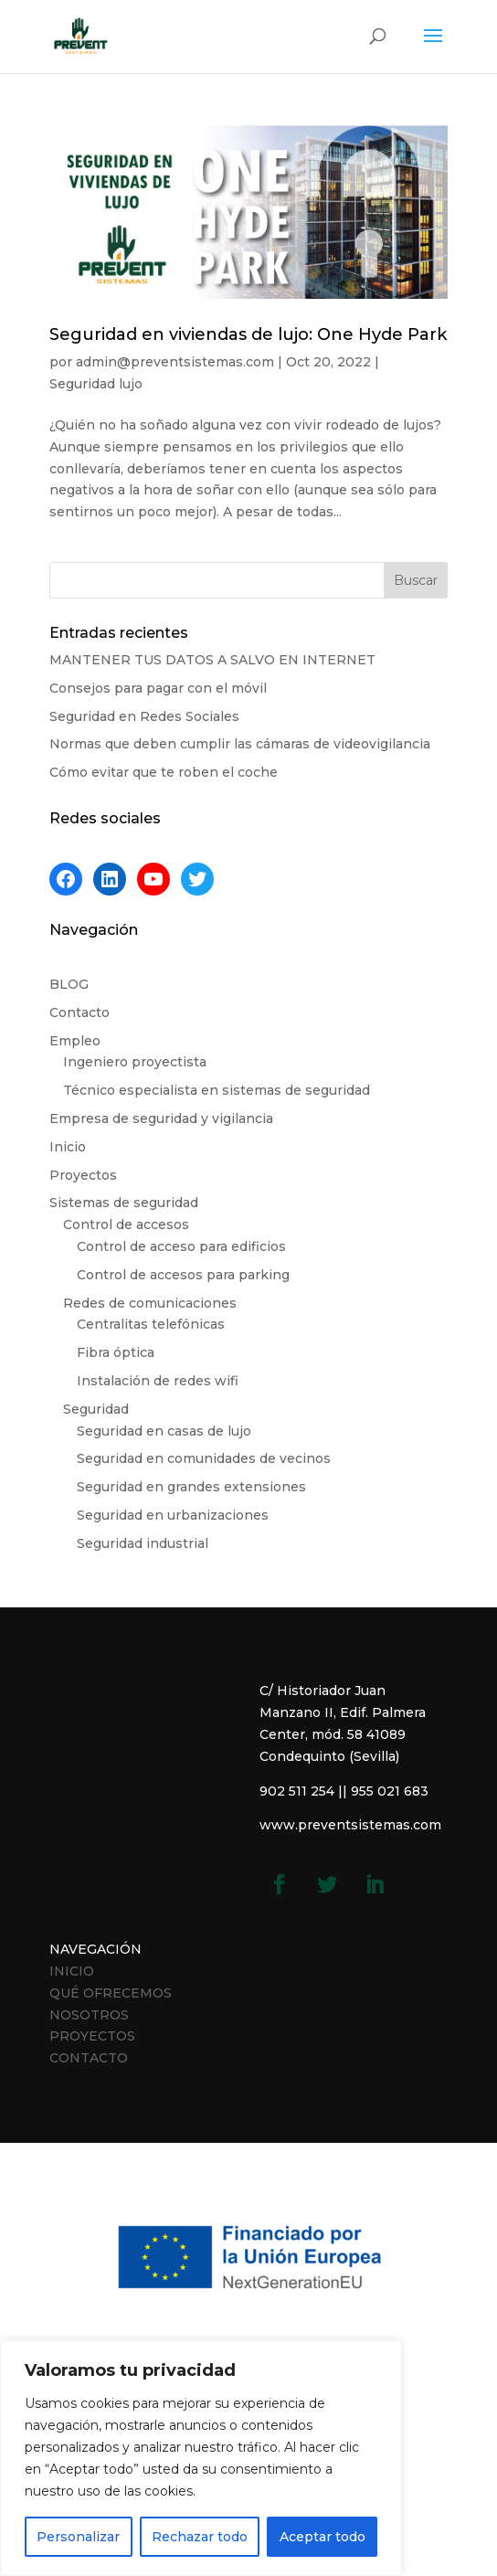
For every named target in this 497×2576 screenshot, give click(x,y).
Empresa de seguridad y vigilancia (161, 1118)
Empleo (74, 1041)
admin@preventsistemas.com (175, 362)
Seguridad (96, 1409)
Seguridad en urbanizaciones (173, 1515)
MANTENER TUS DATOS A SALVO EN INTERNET (212, 660)
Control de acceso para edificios (181, 1246)
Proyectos (83, 1175)
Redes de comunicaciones (150, 1303)
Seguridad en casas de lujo (164, 1431)
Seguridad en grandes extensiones (191, 1487)
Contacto (79, 1012)
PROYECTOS (92, 2036)
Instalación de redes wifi (157, 1381)
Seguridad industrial (142, 1543)
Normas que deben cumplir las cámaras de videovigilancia (239, 744)
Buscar (416, 580)
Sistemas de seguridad (123, 1202)
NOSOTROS (89, 2015)
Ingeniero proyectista (134, 1062)
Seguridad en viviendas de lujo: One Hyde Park (248, 334)
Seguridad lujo (96, 384)
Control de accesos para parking (183, 1275)
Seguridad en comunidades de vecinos (204, 1458)
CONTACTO (88, 2058)
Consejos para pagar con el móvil (158, 688)
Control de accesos (126, 1224)
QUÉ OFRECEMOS (110, 1993)
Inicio (67, 1147)
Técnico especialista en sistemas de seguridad (216, 1090)
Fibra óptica (115, 1352)
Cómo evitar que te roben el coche (163, 772)
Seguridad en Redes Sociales (144, 716)
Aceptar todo (322, 2536)
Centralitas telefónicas (151, 1324)
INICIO (71, 1971)
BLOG (69, 984)
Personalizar (78, 2536)
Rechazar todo (200, 2536)
